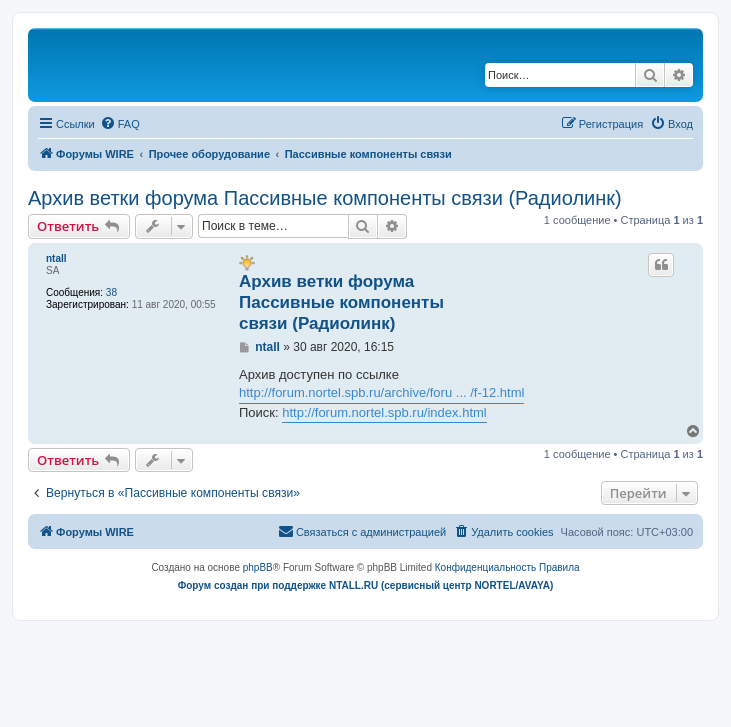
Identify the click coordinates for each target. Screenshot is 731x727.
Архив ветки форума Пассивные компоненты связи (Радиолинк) (325, 198)
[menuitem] (120, 124)
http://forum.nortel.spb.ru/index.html (384, 412)
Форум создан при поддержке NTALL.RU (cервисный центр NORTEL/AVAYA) (366, 585)
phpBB (258, 567)
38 (111, 292)
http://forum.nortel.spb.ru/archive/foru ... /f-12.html (381, 392)
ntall (56, 258)
